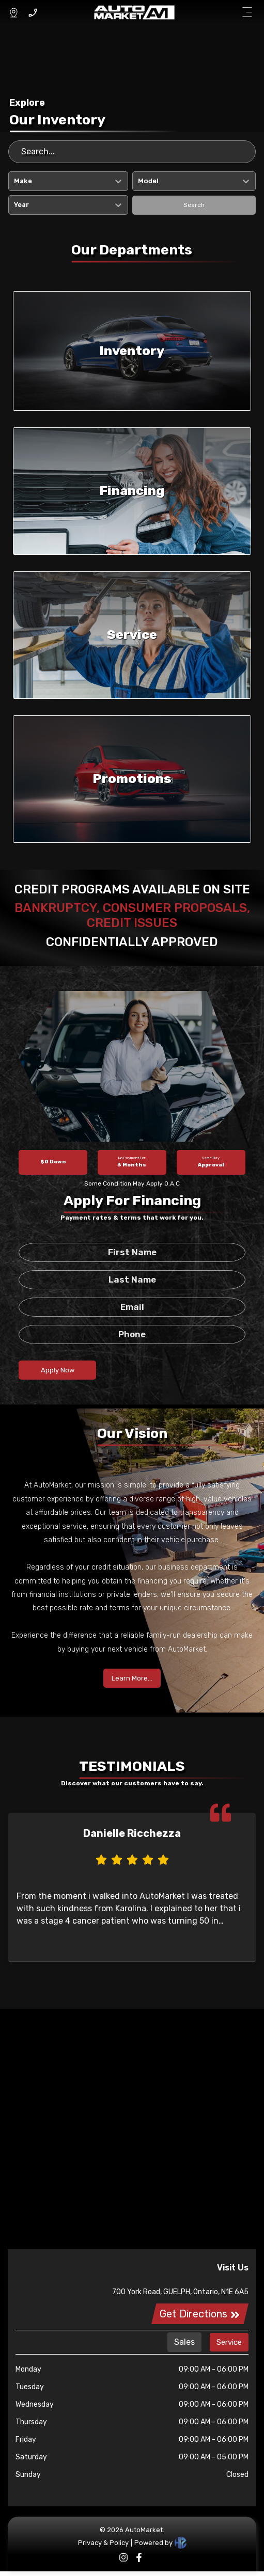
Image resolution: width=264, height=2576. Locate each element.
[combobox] (14, 181)
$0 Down (53, 1162)
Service (229, 2342)
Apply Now (57, 1370)
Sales (184, 2342)
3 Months (131, 1162)
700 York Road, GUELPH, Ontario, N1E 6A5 (180, 2291)
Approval (211, 1162)
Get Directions (200, 2314)
